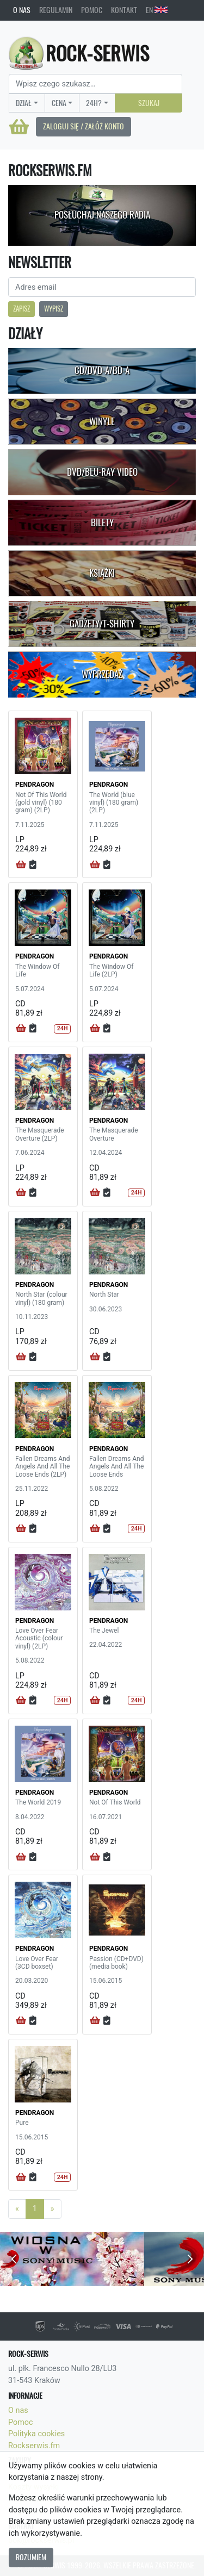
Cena (59, 102)
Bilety (102, 522)
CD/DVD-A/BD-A (102, 370)
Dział (24, 102)
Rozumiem (31, 2557)
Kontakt (124, 9)
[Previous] (17, 2209)
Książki (102, 573)
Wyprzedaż (102, 674)
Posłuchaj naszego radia (102, 214)
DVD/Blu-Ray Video (102, 471)
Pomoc (91, 9)
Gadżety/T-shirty (102, 623)
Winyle (102, 421)
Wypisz (53, 308)
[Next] (52, 2209)
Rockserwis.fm (34, 2445)
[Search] (95, 84)
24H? (94, 102)
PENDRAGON (34, 784)
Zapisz (21, 308)
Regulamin (55, 9)
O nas (21, 9)
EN (157, 9)
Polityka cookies (36, 2433)
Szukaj (148, 102)
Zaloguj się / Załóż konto (83, 126)
